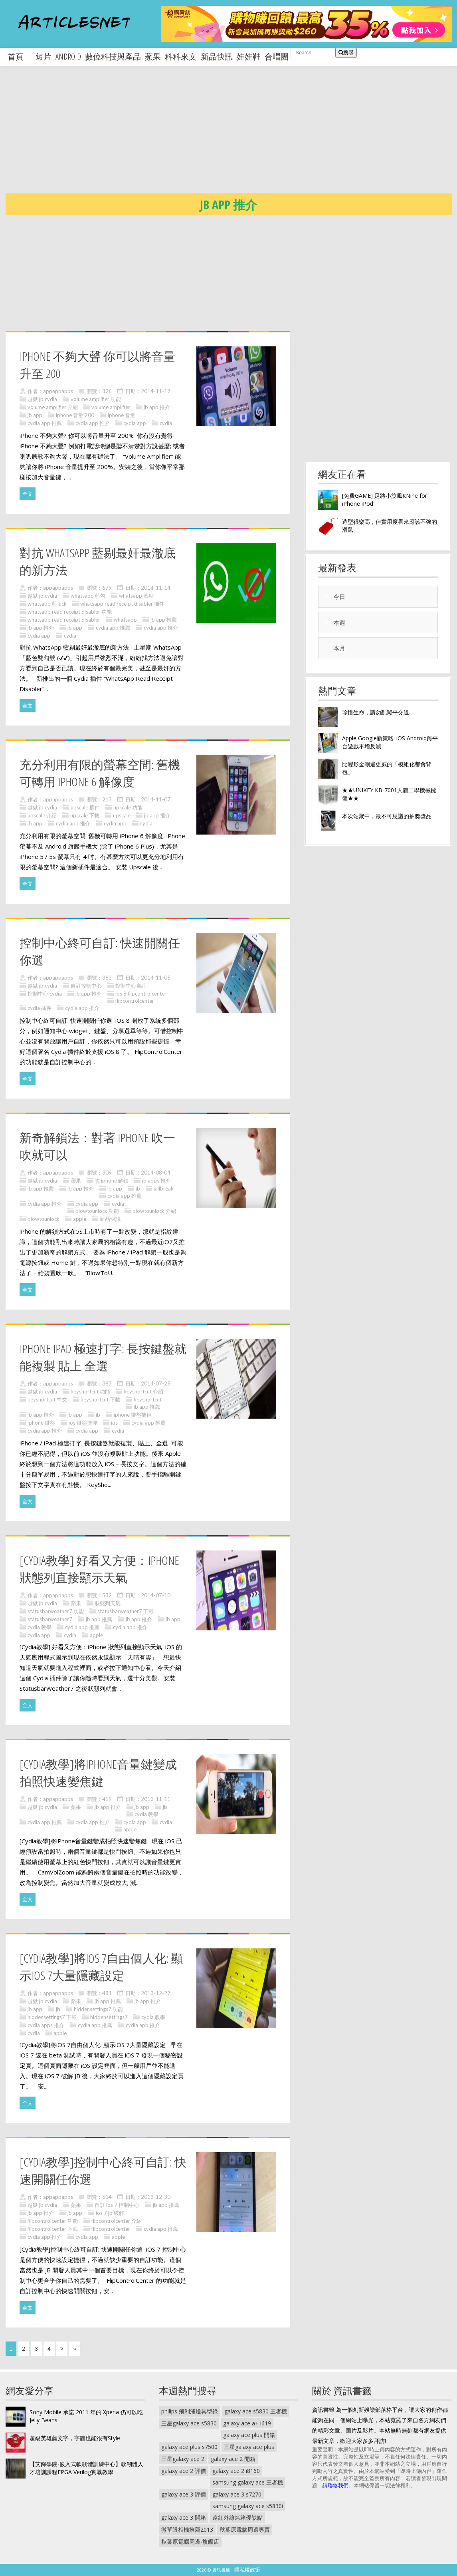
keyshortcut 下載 (100, 1399)
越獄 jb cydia (42, 399)
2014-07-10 (155, 1595)
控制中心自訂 (130, 985)
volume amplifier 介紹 (53, 407)
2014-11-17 (155, 391)
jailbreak (164, 1188)
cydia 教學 (39, 1627)
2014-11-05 (155, 977)
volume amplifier (110, 407)
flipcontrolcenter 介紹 (116, 2221)
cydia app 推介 (92, 423)
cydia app (134, 423)
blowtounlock (43, 1219)
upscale (122, 815)
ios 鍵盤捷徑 (83, 1422)
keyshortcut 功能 (90, 1391)
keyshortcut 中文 (47, 1399)
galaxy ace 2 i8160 (236, 2471)
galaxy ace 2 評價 (183, 2471)
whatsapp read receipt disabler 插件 (122, 603)
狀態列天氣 (108, 1603)
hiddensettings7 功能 (98, 2009)
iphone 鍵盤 (41, 1422)
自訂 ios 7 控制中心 (117, 2205)
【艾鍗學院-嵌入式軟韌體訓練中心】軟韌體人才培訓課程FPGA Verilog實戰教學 (86, 2468)
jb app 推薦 (163, 619)
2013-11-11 (155, 1799)
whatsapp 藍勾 (88, 595)
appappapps (58, 391)
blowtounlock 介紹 (154, 1211)
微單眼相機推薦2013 (187, 2529)
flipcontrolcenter (134, 1001)
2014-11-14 (155, 587)
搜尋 (346, 53)
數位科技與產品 (113, 56)
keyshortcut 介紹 (143, 1391)
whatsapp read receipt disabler (64, 619)
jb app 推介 (157, 407)
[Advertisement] (231, 136)
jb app (35, 415)
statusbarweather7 (50, 1619)
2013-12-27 (155, 1993)
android (68, 56)
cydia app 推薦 (45, 423)
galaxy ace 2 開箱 (233, 2459)
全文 (27, 493)
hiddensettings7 (109, 2017)
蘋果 (153, 56)
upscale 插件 (85, 807)
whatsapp (125, 619)
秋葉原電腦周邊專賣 (245, 2529)
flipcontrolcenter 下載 (53, 2229)
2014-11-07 (155, 799)
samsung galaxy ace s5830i (247, 2506)
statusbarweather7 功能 (56, 1611)
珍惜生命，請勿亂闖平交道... (377, 712)
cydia (166, 423)
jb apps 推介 (156, 1180)
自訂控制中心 (86, 985)
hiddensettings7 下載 (52, 2017)
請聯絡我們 (335, 2485)
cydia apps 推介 (46, 2025)
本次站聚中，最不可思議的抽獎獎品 (386, 816)
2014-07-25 (155, 1383)
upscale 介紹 (42, 815)
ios (114, 1422)
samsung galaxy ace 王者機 (247, 2482)
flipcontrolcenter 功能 (53, 2221)
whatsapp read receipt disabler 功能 (70, 611)
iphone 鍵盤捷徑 (133, 1414)
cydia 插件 (39, 1008)
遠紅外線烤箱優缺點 (237, 2517)
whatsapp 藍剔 (136, 595)
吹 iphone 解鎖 (112, 1180)
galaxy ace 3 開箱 (183, 2517)
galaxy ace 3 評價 (183, 2494)
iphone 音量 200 (75, 415)
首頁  (20, 56)
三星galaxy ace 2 (182, 2459)
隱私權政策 (247, 2569)
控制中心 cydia (45, 993)
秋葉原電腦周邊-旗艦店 (190, 2541)
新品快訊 (217, 56)
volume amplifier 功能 (96, 399)
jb (138, 1188)
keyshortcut (148, 1399)
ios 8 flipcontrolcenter (140, 993)
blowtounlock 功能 (97, 1211)
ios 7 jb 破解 (110, 2213)
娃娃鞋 (249, 56)
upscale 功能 (127, 807)
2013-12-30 (155, 2197)
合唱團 (277, 56)
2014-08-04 (155, 1172)
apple (79, 1219)
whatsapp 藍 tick (47, 603)
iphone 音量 (121, 415)
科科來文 (181, 56)
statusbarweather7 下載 (125, 1611)
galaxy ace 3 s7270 (236, 2494)
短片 (43, 56)
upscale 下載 (84, 815)
